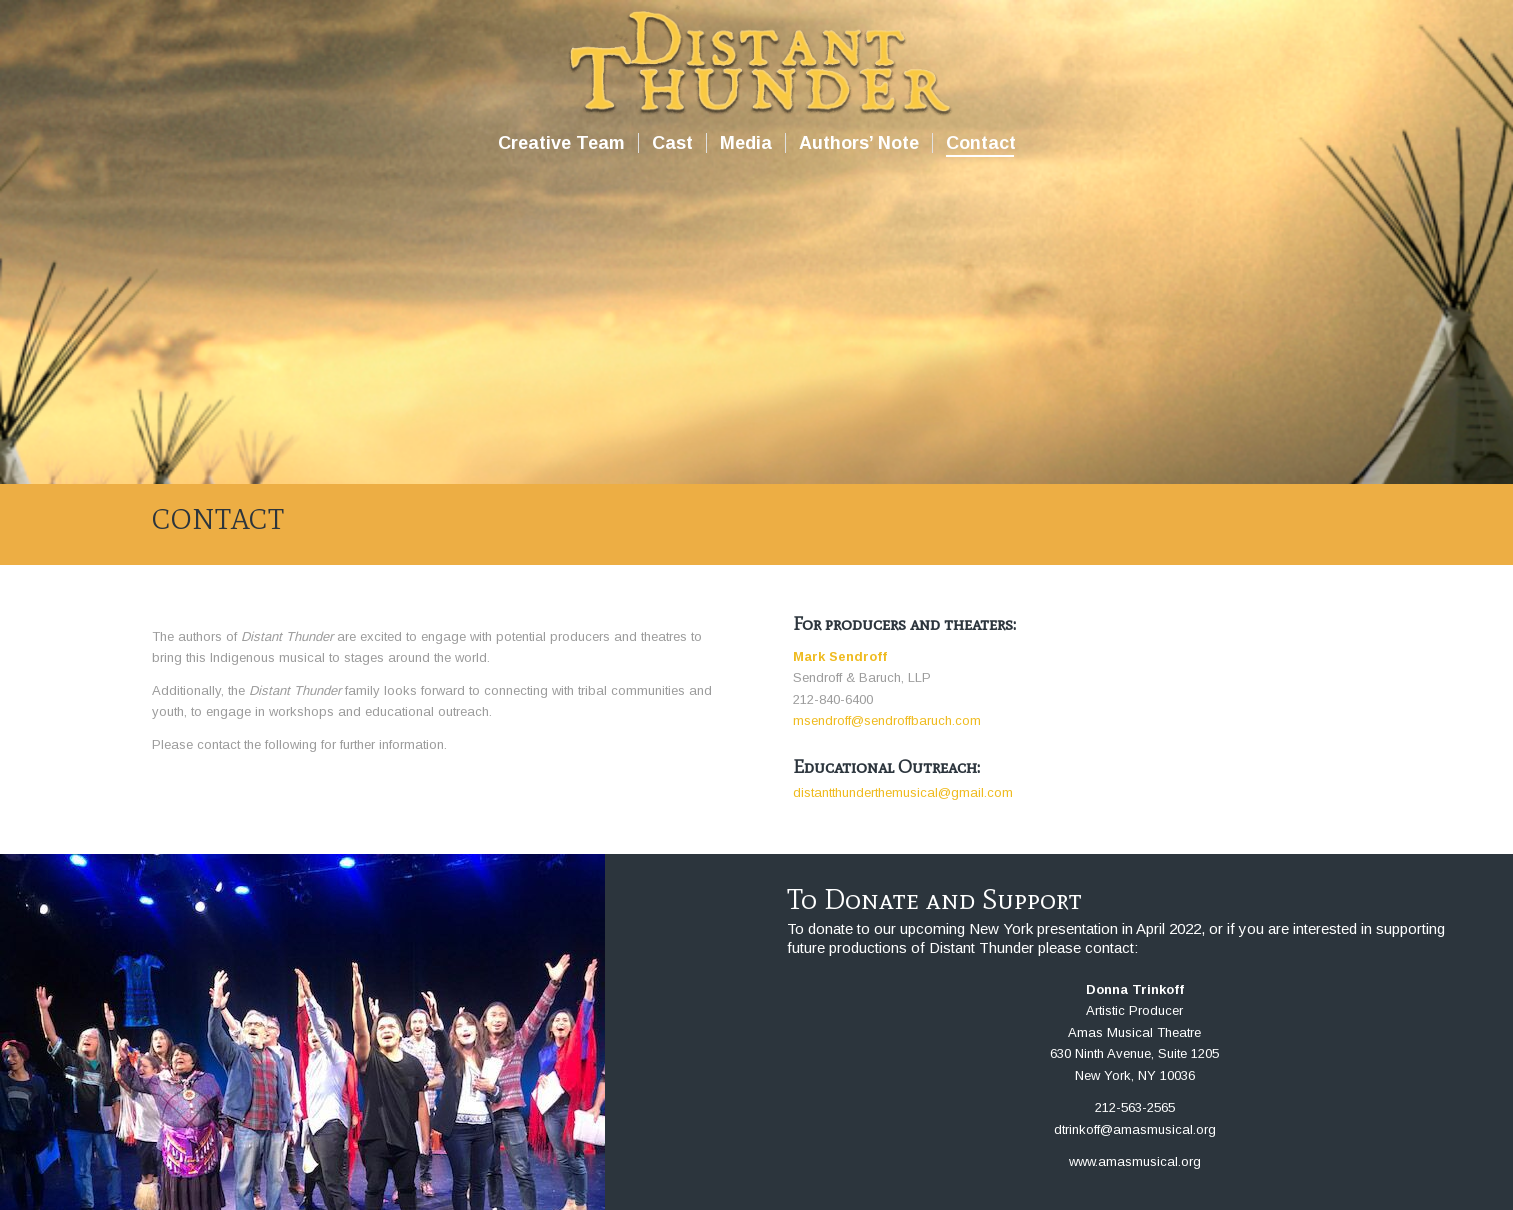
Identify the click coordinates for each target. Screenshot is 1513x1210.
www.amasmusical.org (1135, 1161)
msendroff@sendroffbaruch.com (887, 720)
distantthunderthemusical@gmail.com (903, 792)
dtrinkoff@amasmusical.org (1135, 1129)
